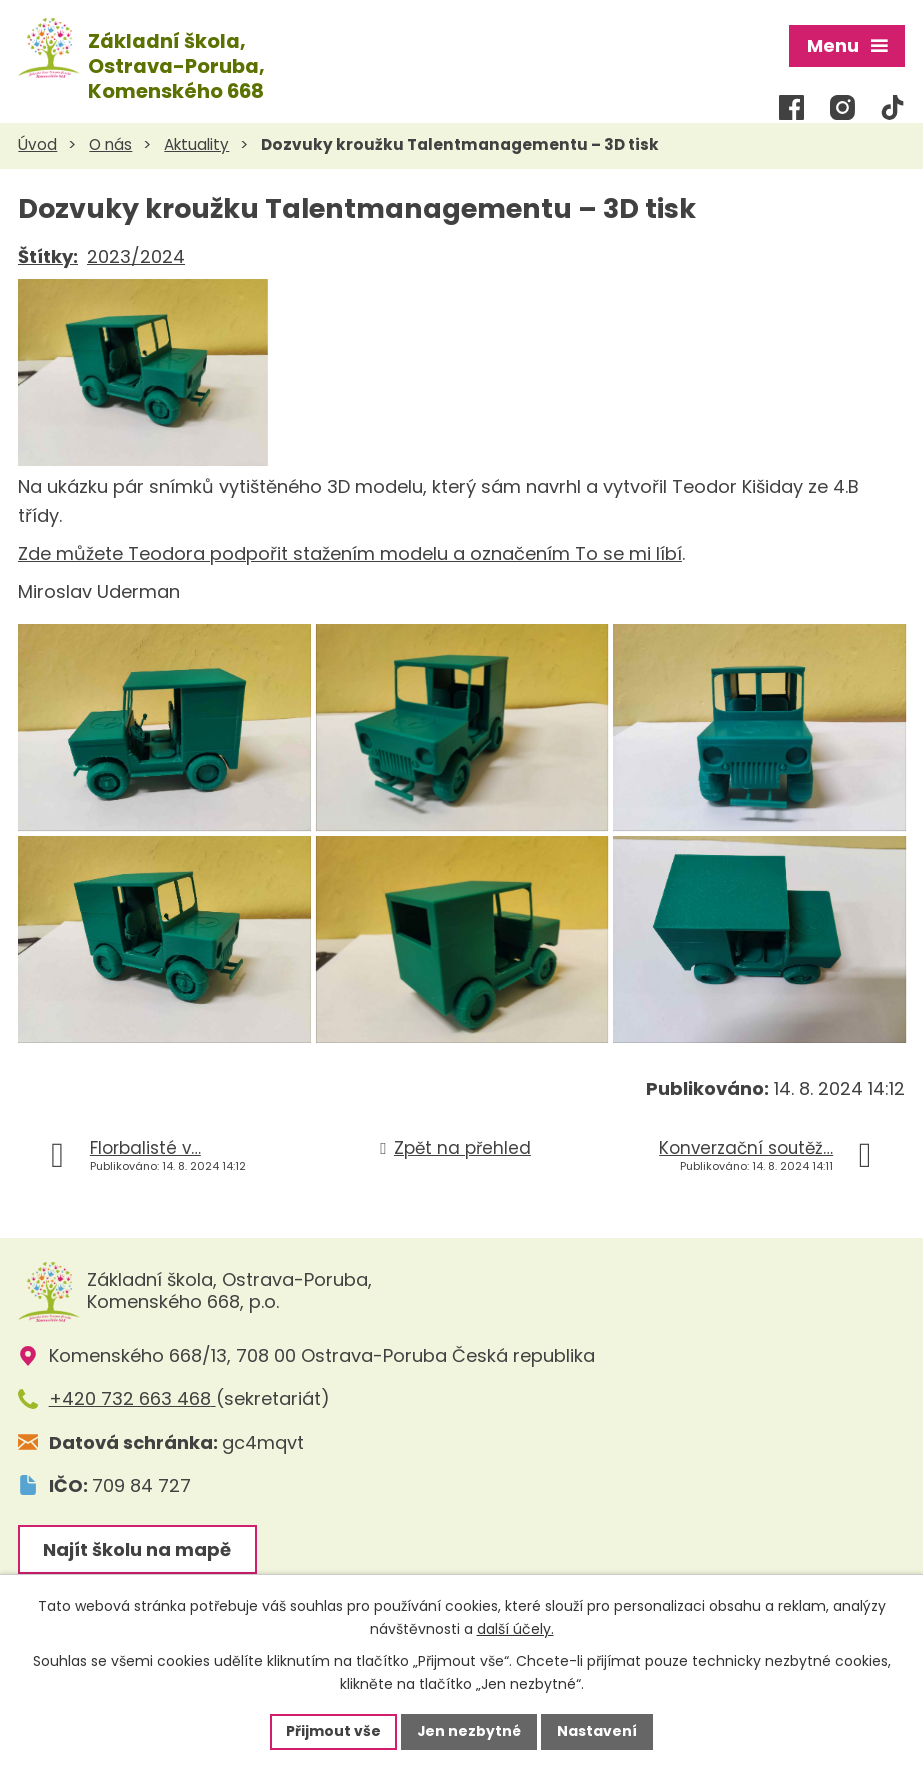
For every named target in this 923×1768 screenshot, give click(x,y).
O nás (110, 143)
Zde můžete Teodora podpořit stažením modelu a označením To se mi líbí (350, 551)
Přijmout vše (333, 1731)
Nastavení (598, 1731)
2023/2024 (136, 254)
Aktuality (196, 143)
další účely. (515, 1629)
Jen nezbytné (469, 1731)
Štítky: (48, 254)
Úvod (37, 143)
